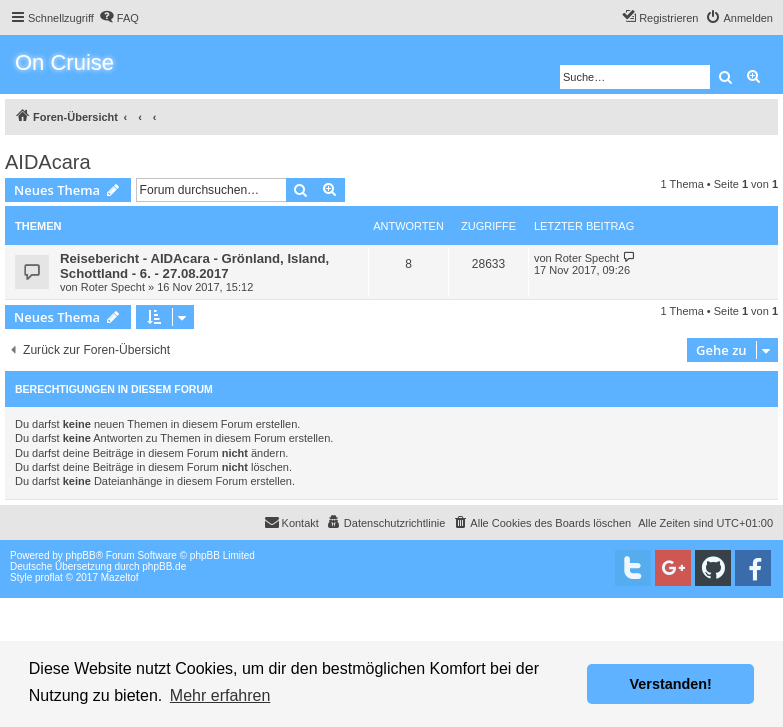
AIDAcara (48, 162)
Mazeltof (120, 577)
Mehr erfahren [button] (220, 695)
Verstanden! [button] (671, 684)
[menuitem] (119, 18)
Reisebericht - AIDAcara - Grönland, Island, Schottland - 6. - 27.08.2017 (194, 266)
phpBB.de (164, 566)
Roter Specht (113, 287)
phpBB (81, 555)
